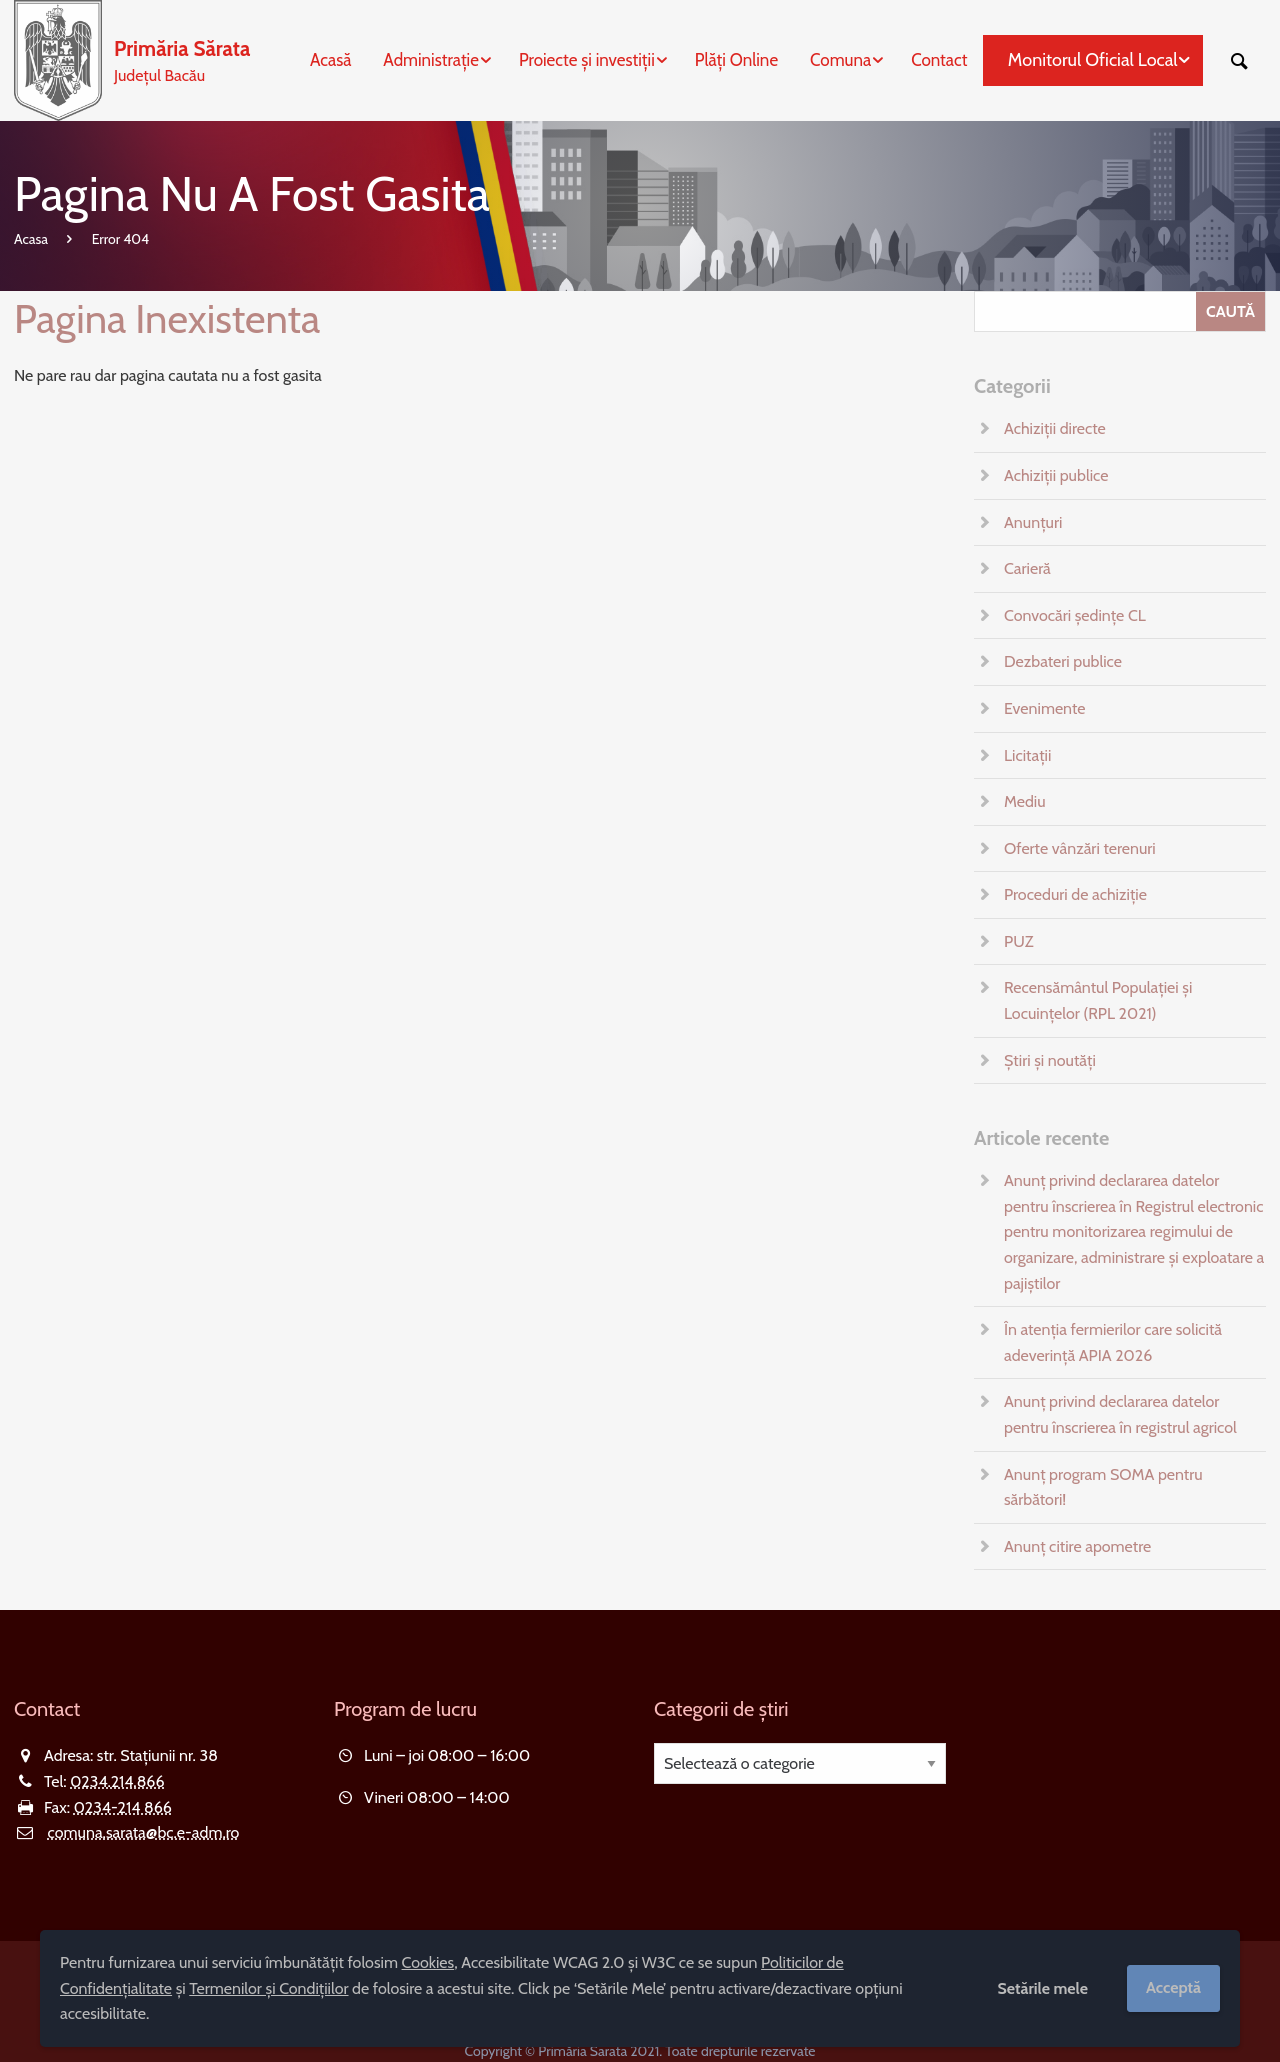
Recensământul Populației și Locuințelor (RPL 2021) (1098, 1000)
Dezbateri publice (1063, 661)
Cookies (428, 1962)
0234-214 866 (123, 1807)
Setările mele (1042, 1988)
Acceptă (1173, 1987)
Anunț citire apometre (1077, 1546)
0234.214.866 (117, 1781)
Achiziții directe (1055, 428)
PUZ (1018, 941)
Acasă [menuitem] (330, 60)
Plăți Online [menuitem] (736, 60)
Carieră (1027, 568)
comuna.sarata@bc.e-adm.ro (144, 1832)
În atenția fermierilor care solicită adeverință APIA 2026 (1113, 1342)
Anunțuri (1033, 522)
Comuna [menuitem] (840, 60)
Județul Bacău (182, 59)
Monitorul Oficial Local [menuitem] (1093, 60)
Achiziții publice (1056, 475)
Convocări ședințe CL (1075, 615)
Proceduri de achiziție (1075, 894)
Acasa (31, 239)
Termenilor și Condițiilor (268, 1988)
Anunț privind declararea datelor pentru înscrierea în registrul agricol (1120, 1414)
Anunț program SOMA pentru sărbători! (1103, 1487)
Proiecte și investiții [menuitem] (587, 60)
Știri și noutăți (1050, 1060)
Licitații (1027, 755)
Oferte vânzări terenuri (1080, 848)
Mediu (1025, 801)
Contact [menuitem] (939, 60)
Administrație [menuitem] (431, 60)
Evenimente (1044, 708)
